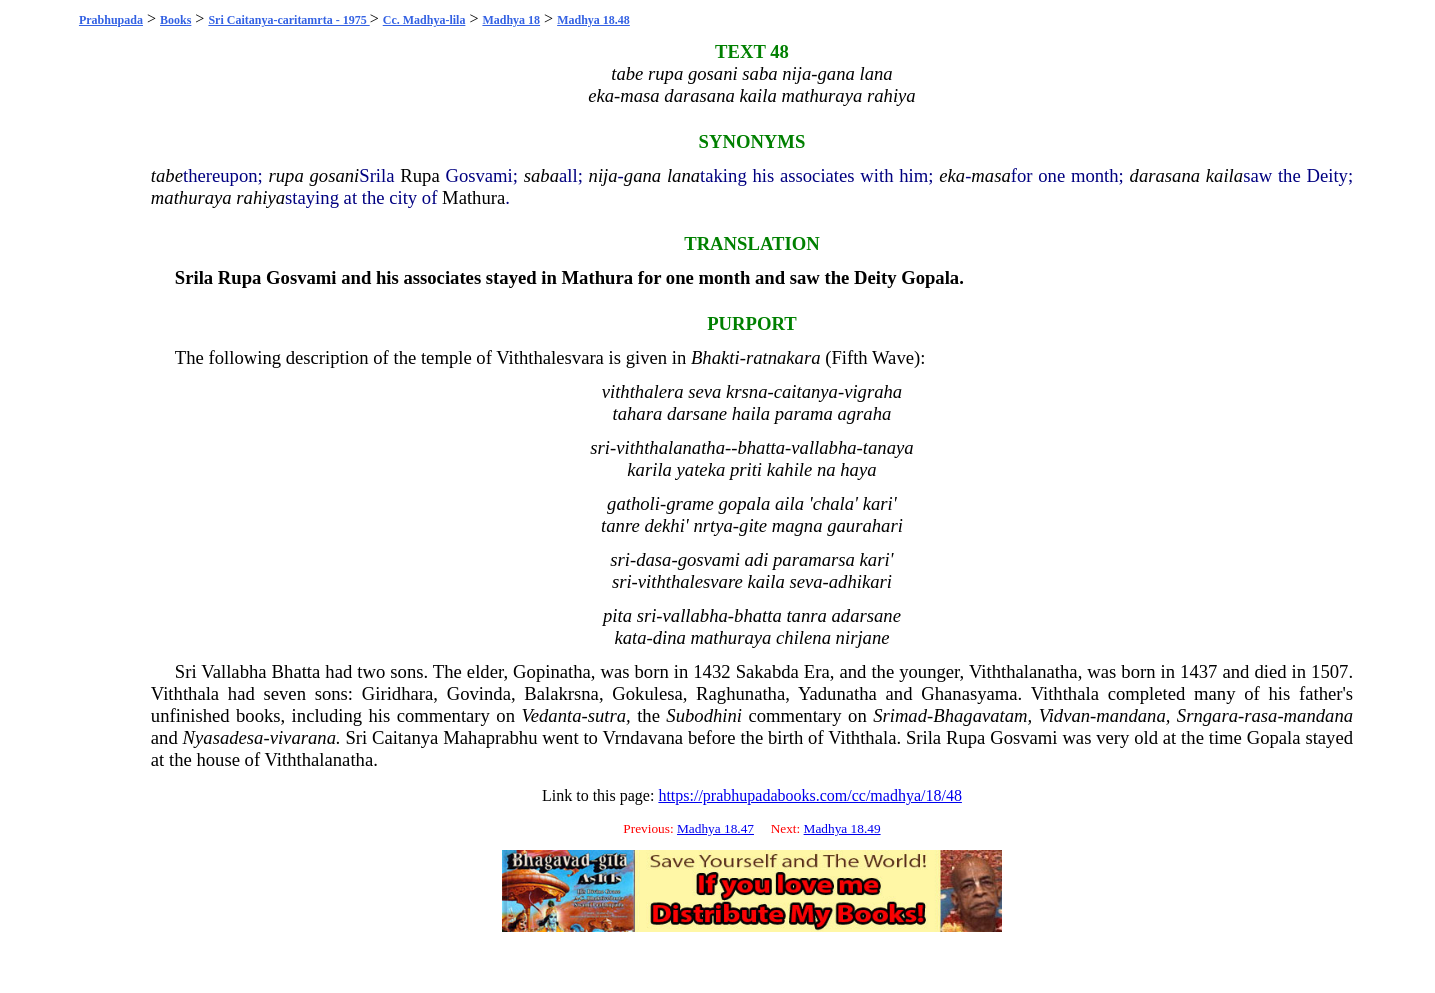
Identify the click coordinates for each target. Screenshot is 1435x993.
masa (990, 175)
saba (541, 175)
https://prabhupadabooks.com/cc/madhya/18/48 (810, 795)
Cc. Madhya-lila (424, 20)
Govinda (479, 693)
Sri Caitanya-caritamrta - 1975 (288, 20)
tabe (167, 175)
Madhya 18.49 (842, 828)
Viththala (185, 693)
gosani (335, 175)
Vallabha (233, 671)
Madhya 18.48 (593, 20)
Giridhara (397, 693)
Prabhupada (111, 20)
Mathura (473, 197)
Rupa (419, 175)
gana (642, 175)
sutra (607, 715)
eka (952, 175)
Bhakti (715, 357)
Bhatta (296, 671)
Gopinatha (552, 671)
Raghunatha (740, 693)
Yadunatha (837, 693)
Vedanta (551, 715)
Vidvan (1064, 715)
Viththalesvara (550, 357)
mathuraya (191, 197)
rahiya (260, 197)
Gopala (930, 277)
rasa (1260, 715)
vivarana (303, 737)
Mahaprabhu (490, 737)
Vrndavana (642, 737)
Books (175, 20)
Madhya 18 (511, 20)
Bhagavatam (980, 715)
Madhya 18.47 (715, 828)
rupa (286, 175)
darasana (1165, 175)
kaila (1224, 175)
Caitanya (405, 737)
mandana (1130, 715)
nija (603, 175)
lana (683, 175)
